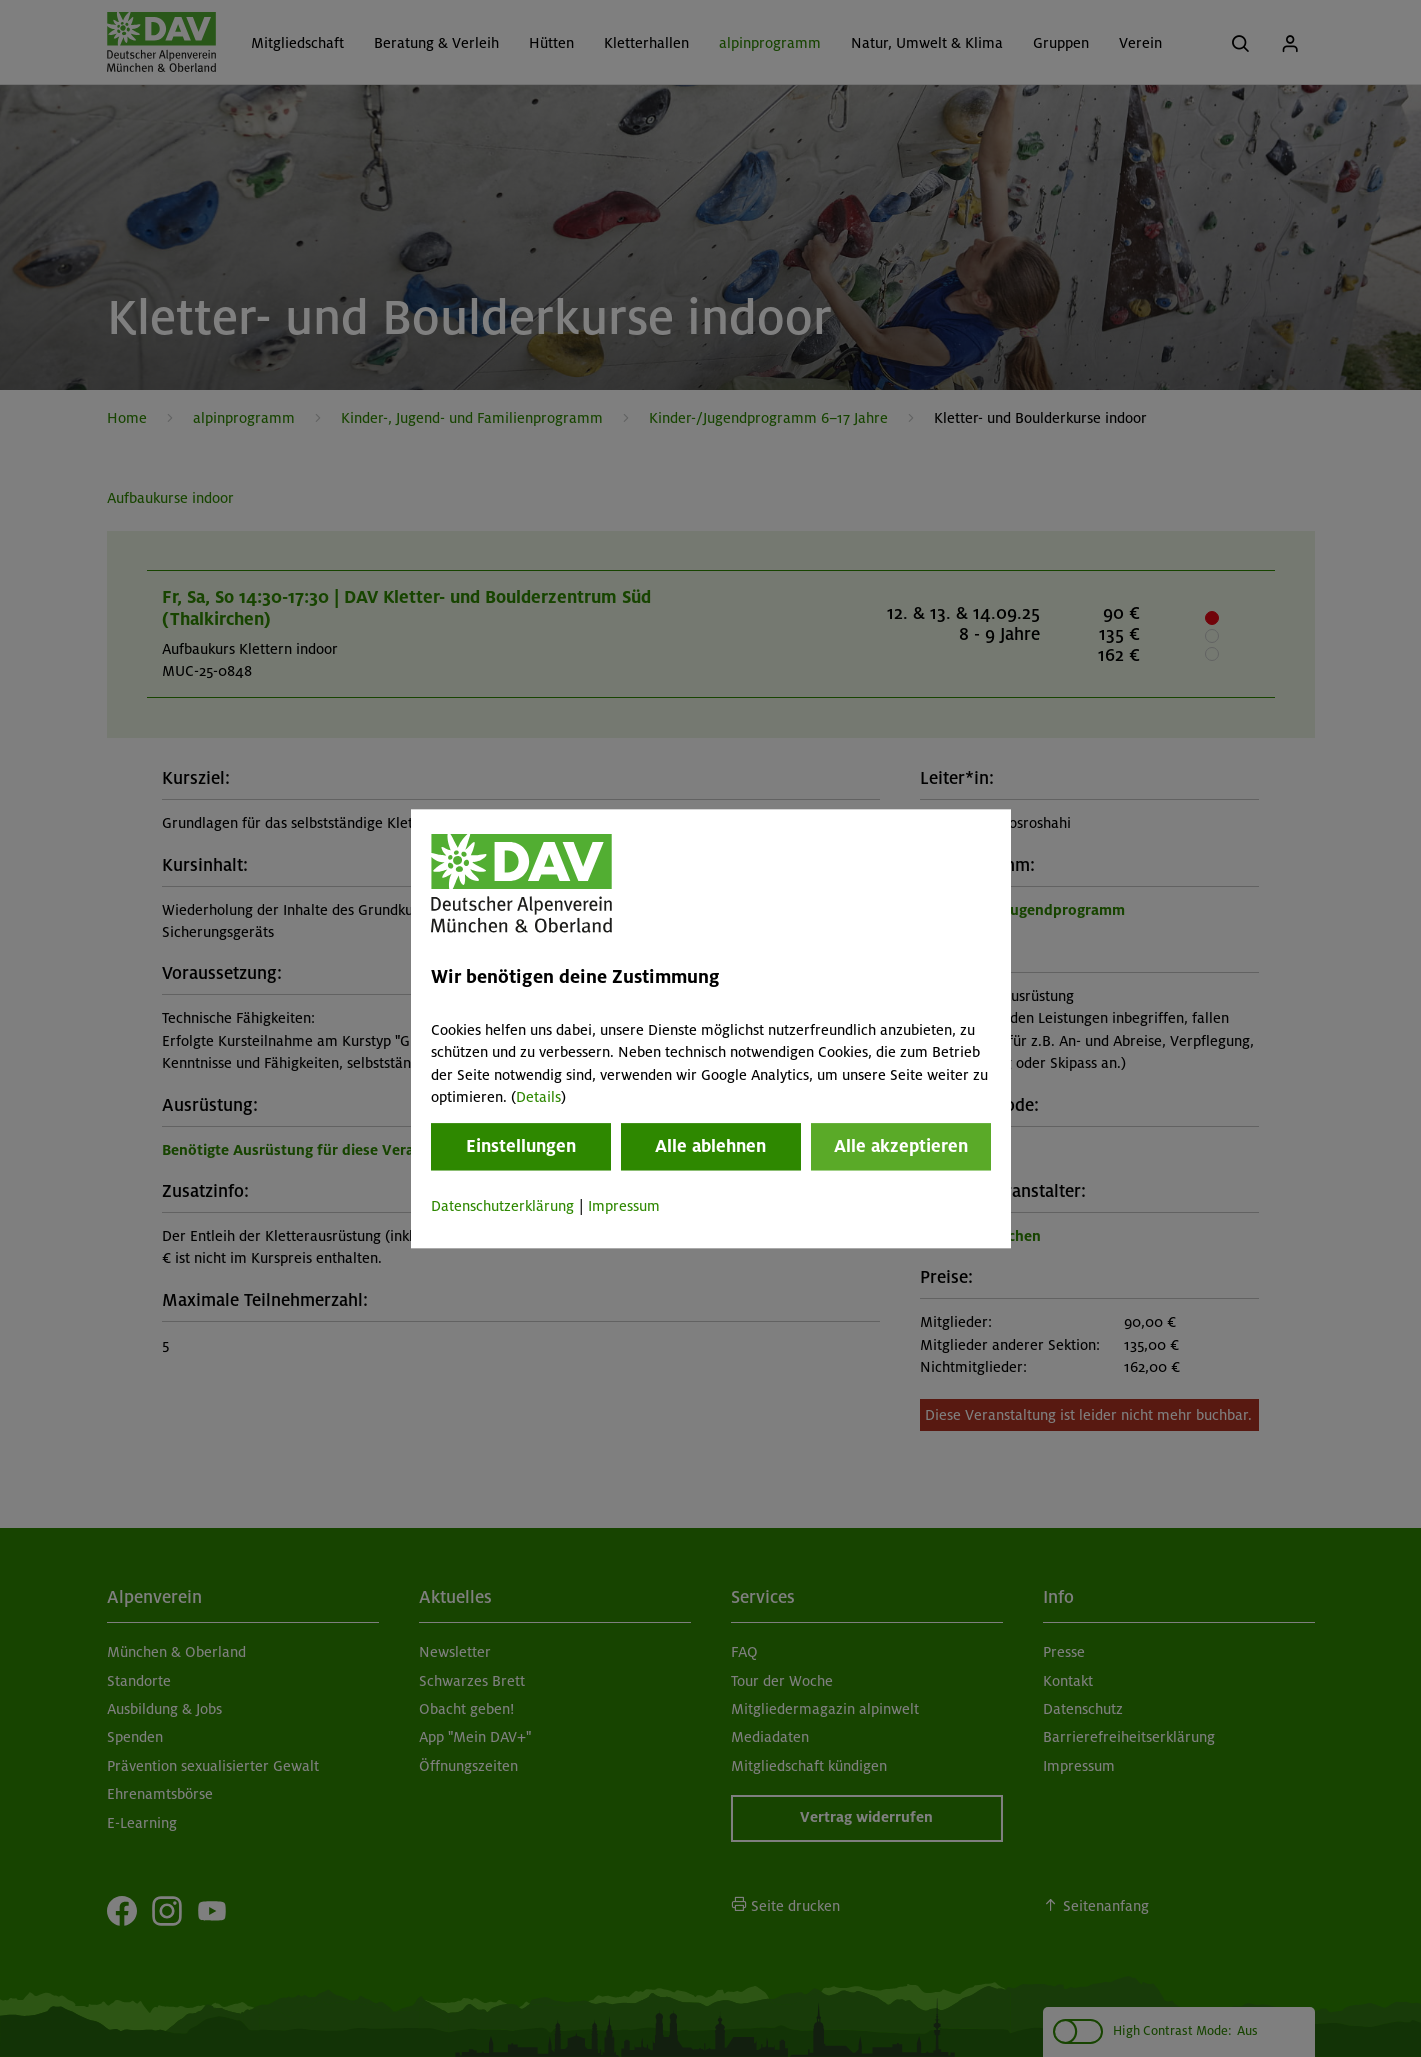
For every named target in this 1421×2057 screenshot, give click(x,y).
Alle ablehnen (710, 1147)
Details (538, 1097)
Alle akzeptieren (901, 1147)
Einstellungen (521, 1147)
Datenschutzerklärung (502, 1207)
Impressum (624, 1207)
